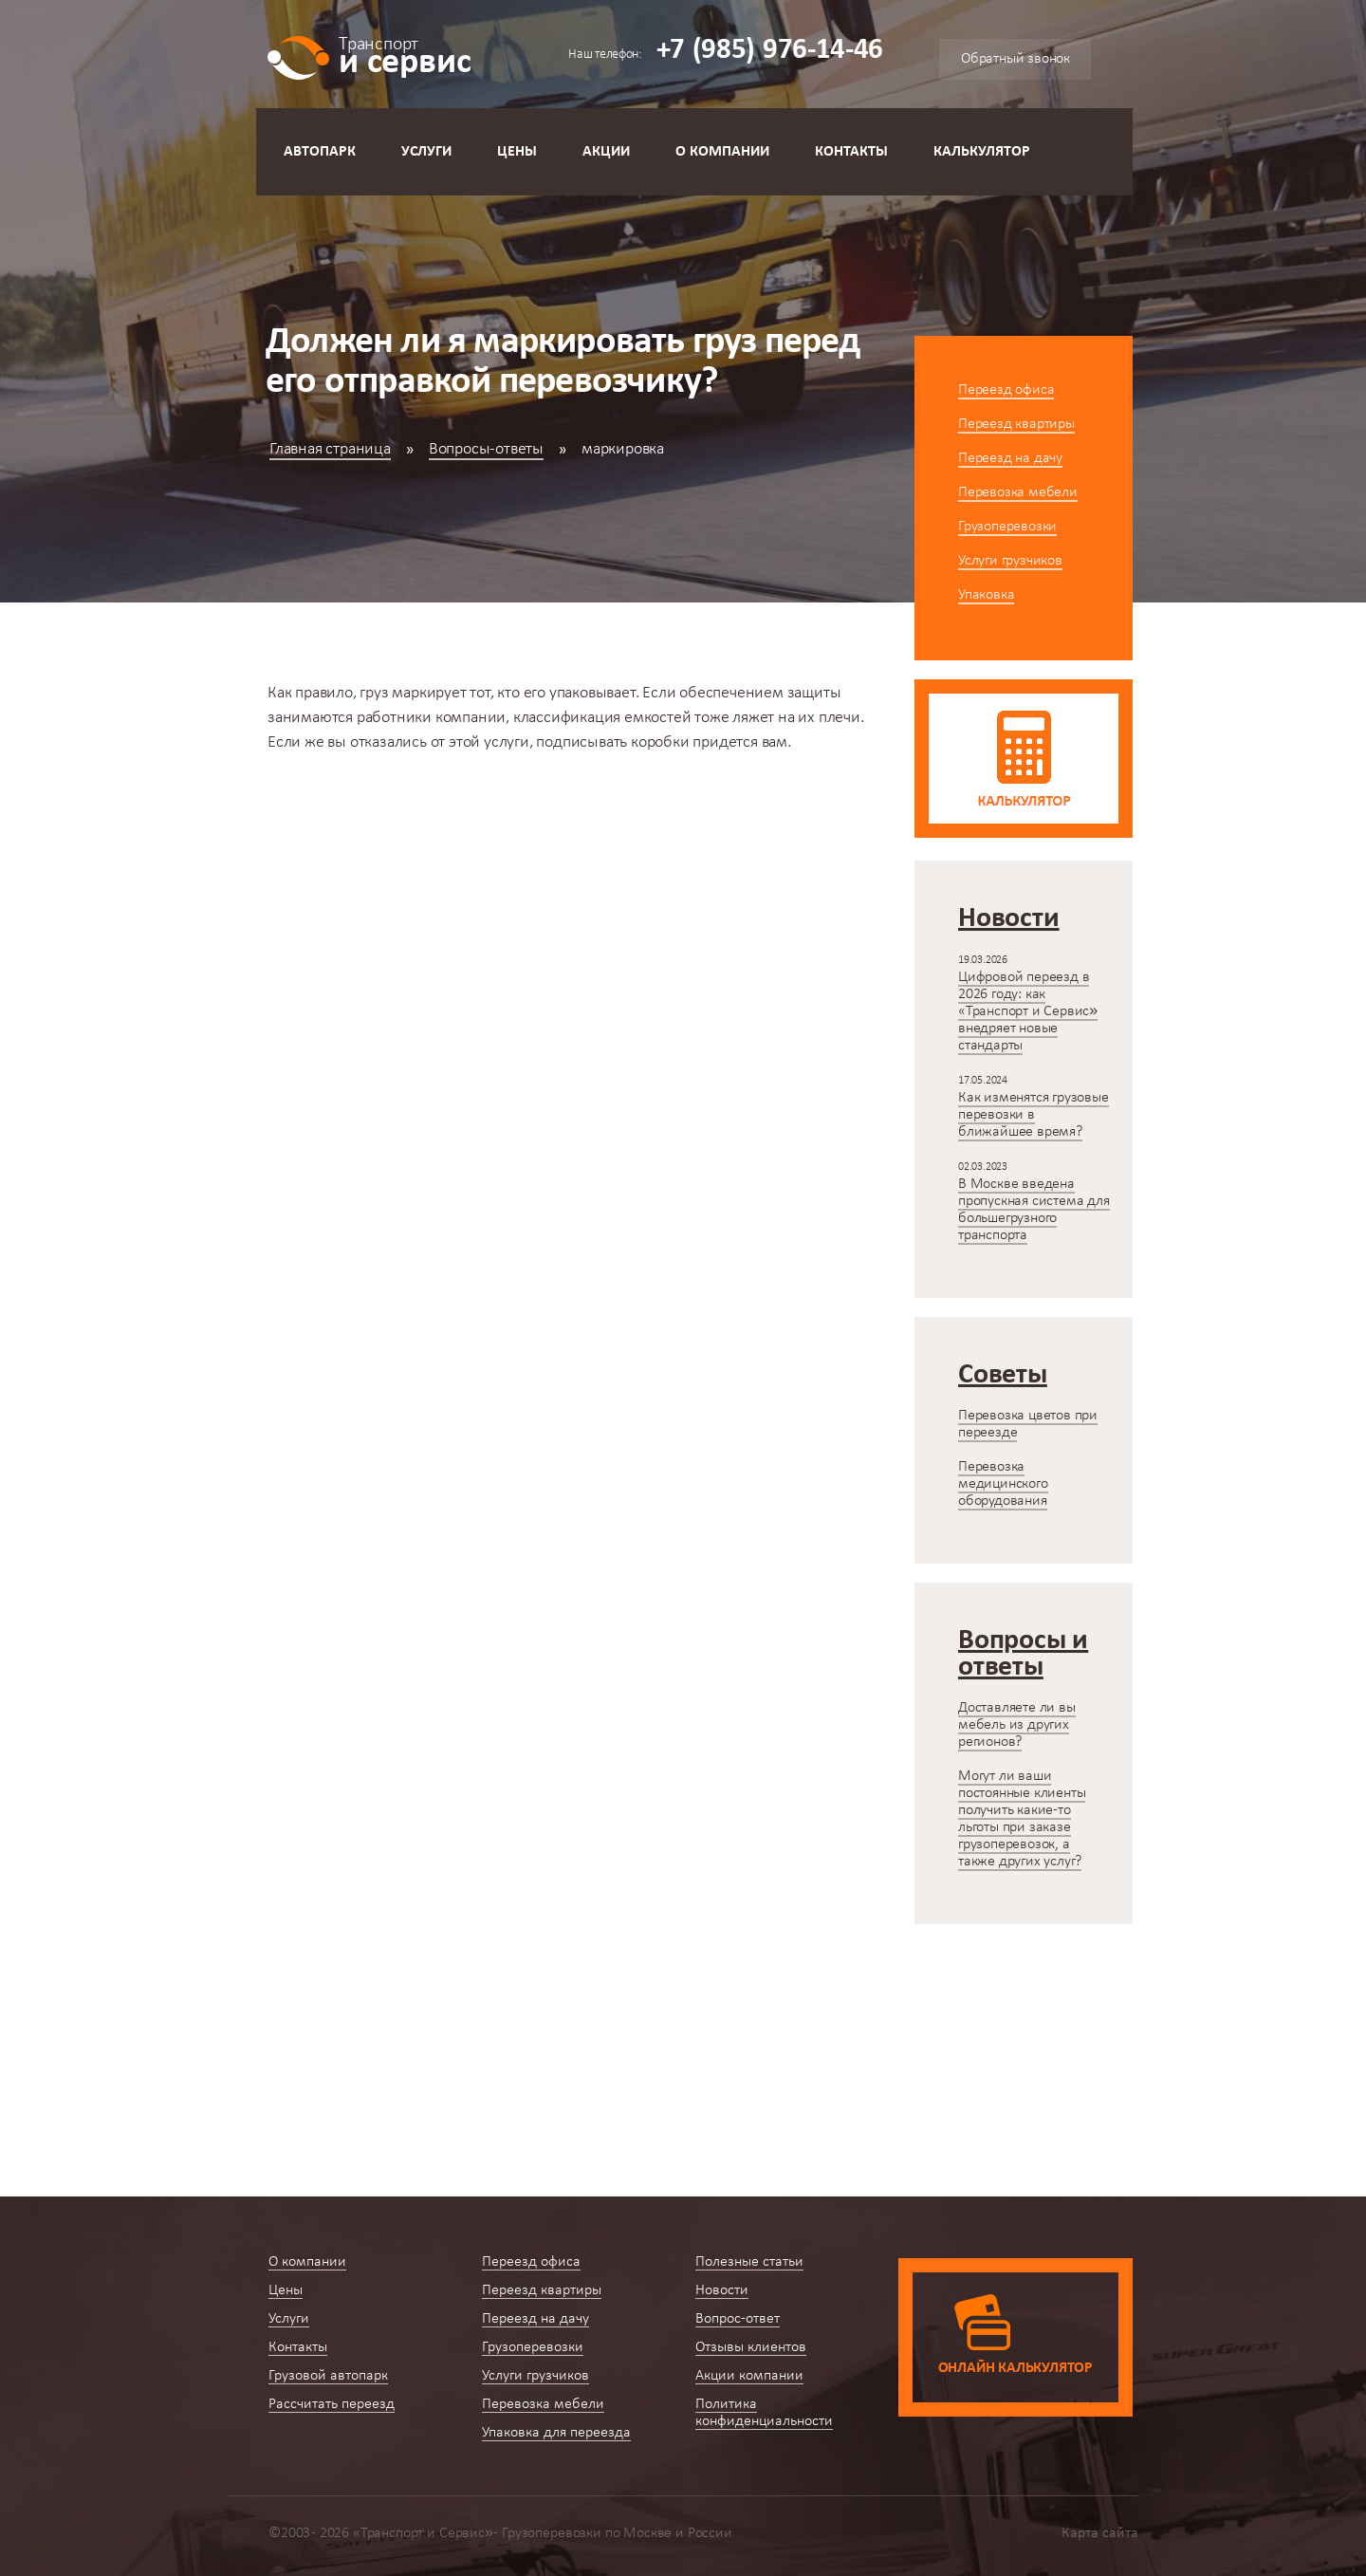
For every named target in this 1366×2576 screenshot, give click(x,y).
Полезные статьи (749, 2262)
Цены (517, 151)
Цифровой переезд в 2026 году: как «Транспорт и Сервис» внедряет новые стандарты (1028, 1011)
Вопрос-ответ (737, 2318)
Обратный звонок (1015, 58)
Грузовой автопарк (328, 2375)
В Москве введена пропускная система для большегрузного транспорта (1034, 1210)
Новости (721, 2290)
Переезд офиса (1006, 390)
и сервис (405, 54)
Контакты (851, 151)
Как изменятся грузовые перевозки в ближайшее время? (1033, 1115)
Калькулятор (981, 151)
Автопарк (320, 151)
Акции (606, 151)
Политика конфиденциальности (764, 2413)
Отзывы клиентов (750, 2347)
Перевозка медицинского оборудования (1003, 1484)
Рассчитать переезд (331, 2404)
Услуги (426, 151)
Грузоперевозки (1007, 526)
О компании (722, 151)
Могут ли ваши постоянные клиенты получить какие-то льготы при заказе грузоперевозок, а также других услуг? (1021, 1819)
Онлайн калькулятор (1015, 2368)
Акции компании (749, 2375)
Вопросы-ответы (486, 449)
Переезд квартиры (1016, 424)
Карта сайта (1099, 2533)
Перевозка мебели (1018, 492)
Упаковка (986, 594)
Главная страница (330, 449)
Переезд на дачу (1010, 458)
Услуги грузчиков (1010, 560)
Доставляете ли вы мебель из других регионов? (1017, 1725)
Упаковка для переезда (556, 2432)
